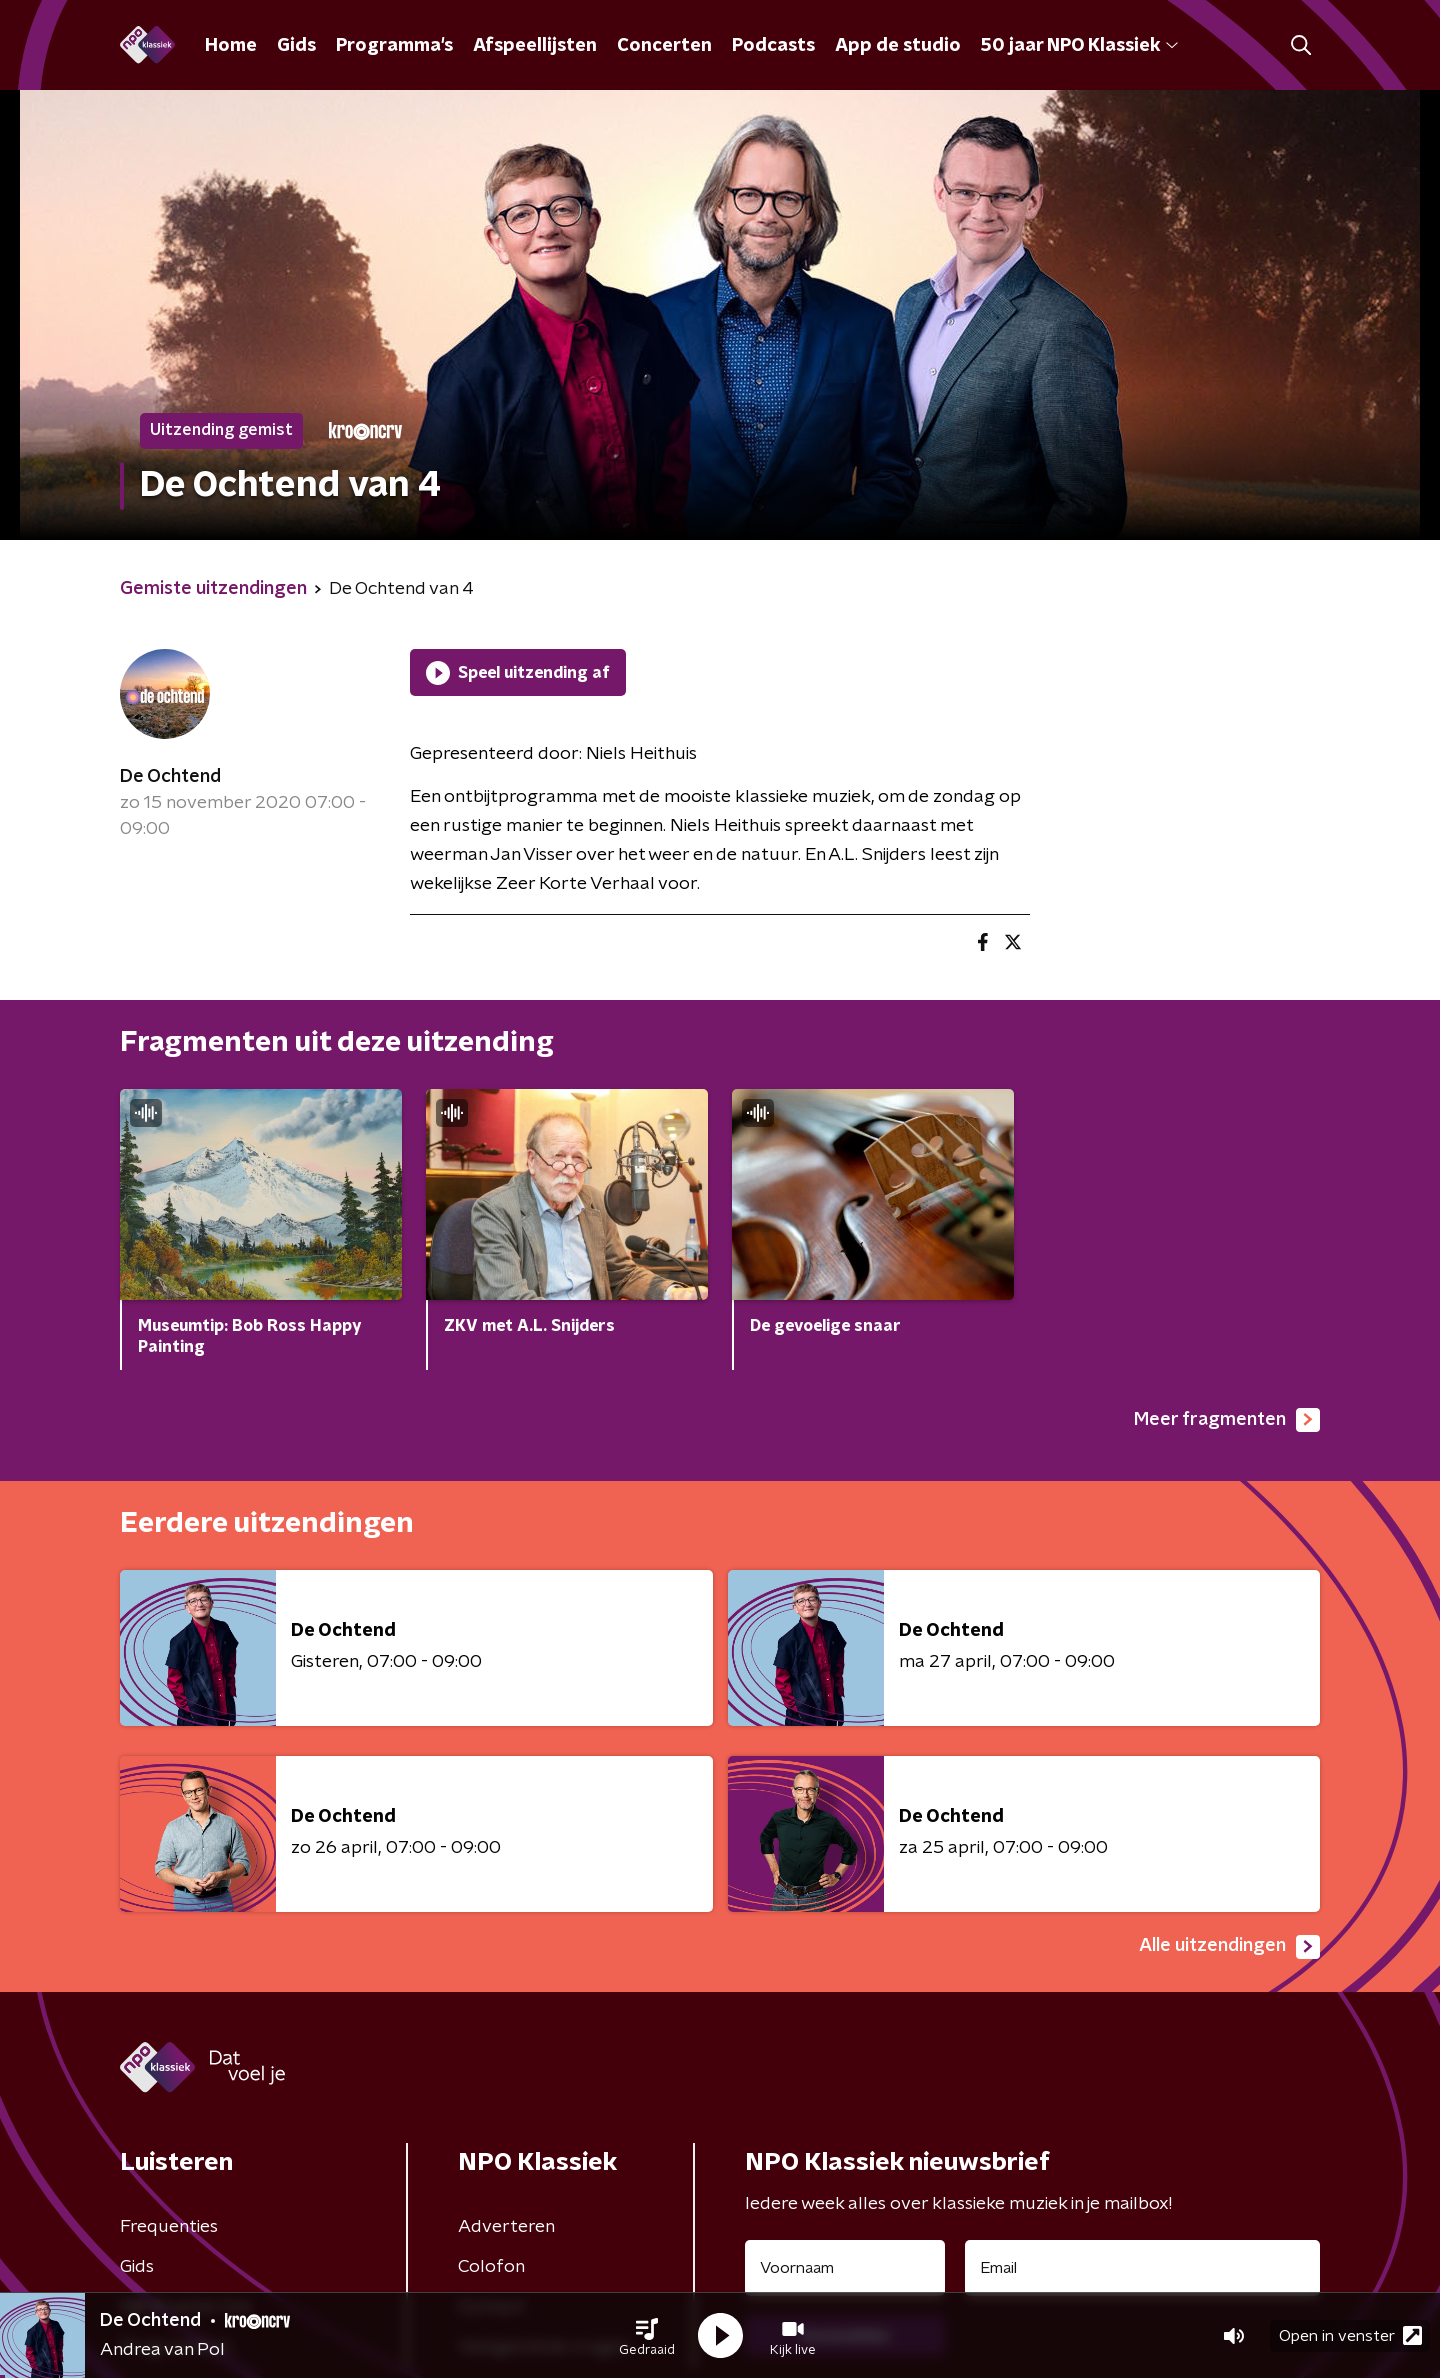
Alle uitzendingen (1229, 1947)
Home (231, 46)
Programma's (394, 46)
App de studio (898, 46)
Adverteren (506, 2227)
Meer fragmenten (1227, 1420)
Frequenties (169, 2227)
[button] (647, 2336)
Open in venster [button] (1350, 2335)
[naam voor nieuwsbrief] (845, 2268)
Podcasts (773, 46)
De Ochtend (170, 777)
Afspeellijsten (535, 46)
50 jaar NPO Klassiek (1079, 46)
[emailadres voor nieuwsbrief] (1142, 2268)
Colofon (491, 2267)
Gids (296, 46)
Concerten (664, 46)
